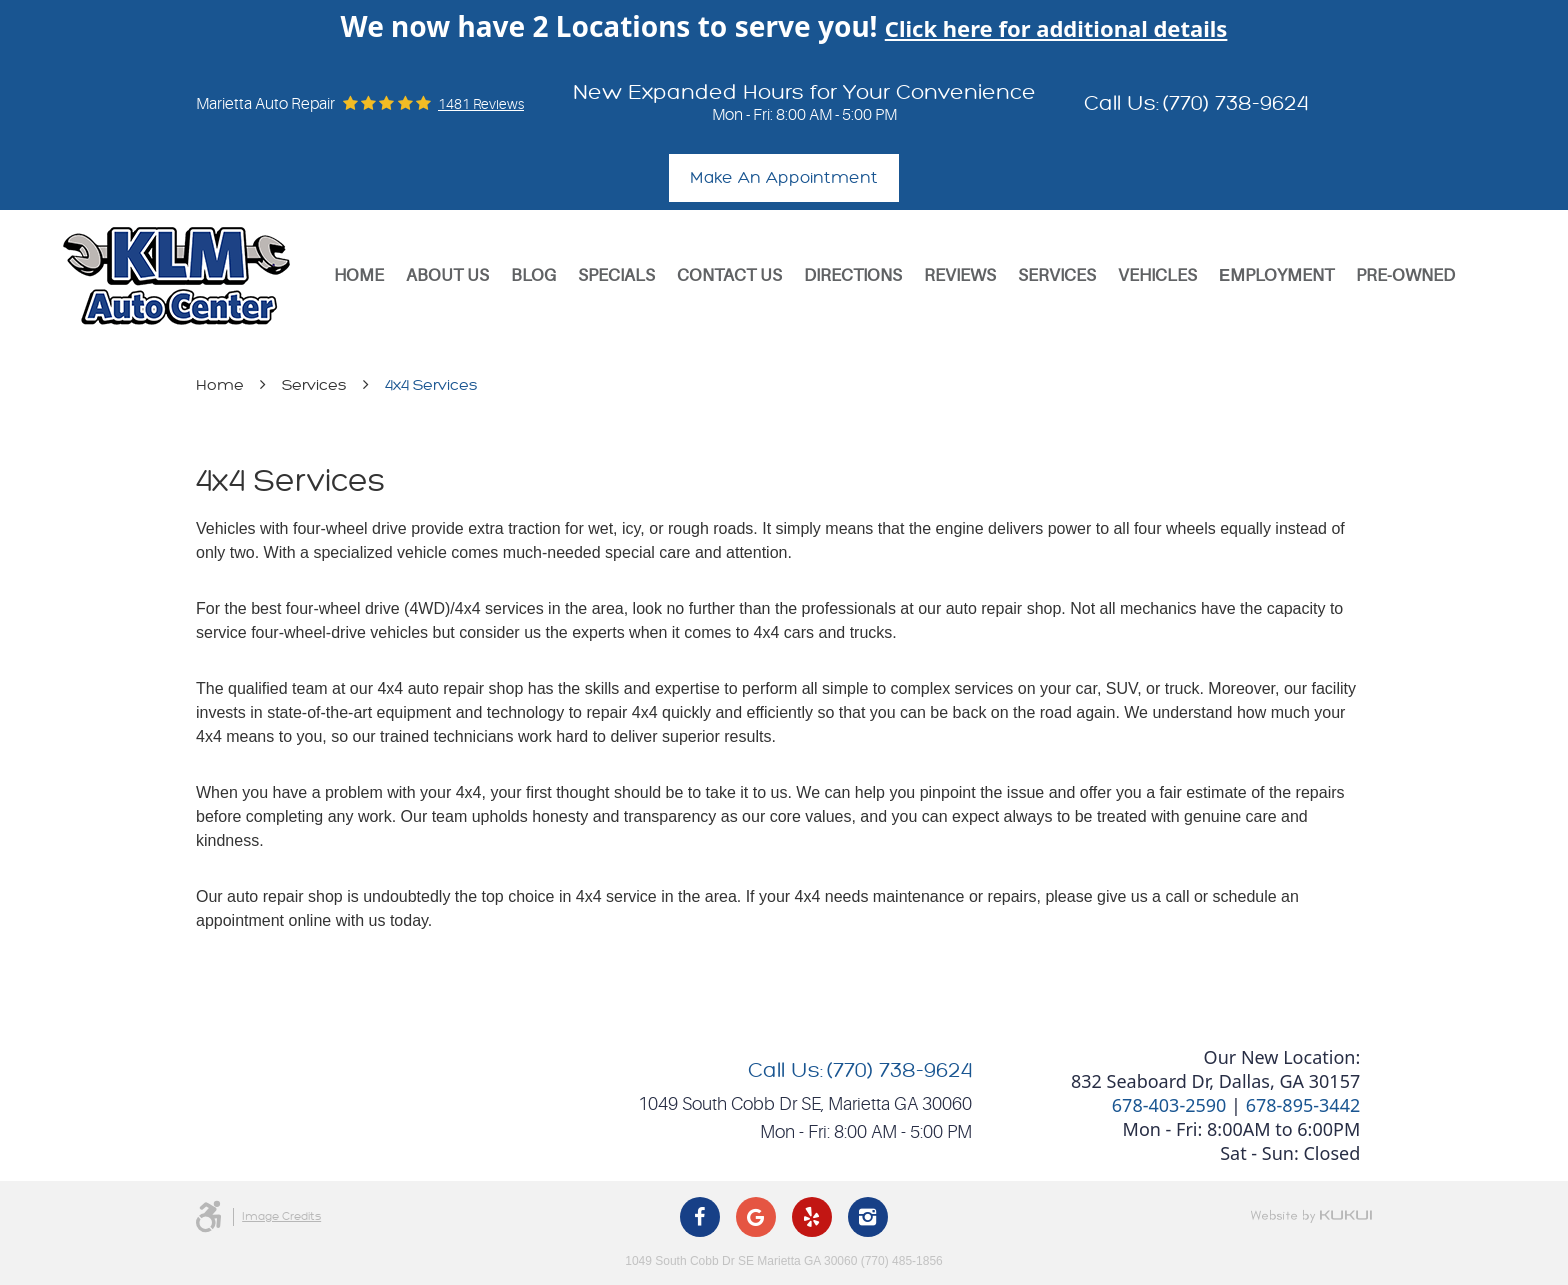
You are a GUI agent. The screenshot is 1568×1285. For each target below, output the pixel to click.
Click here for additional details (1056, 28)
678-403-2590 (1169, 1105)
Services (1057, 275)
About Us (447, 275)
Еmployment (1276, 275)
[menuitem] (359, 276)
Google (756, 1217)
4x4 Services (431, 385)
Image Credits (281, 1216)
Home (359, 275)
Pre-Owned (1405, 275)
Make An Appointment (784, 178)
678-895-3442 (1303, 1105)
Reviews (960, 275)
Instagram (868, 1217)
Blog (533, 275)
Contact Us (729, 275)
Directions (853, 275)
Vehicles (1157, 275)
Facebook (700, 1217)
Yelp (812, 1217)
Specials (616, 275)
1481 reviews (481, 104)
